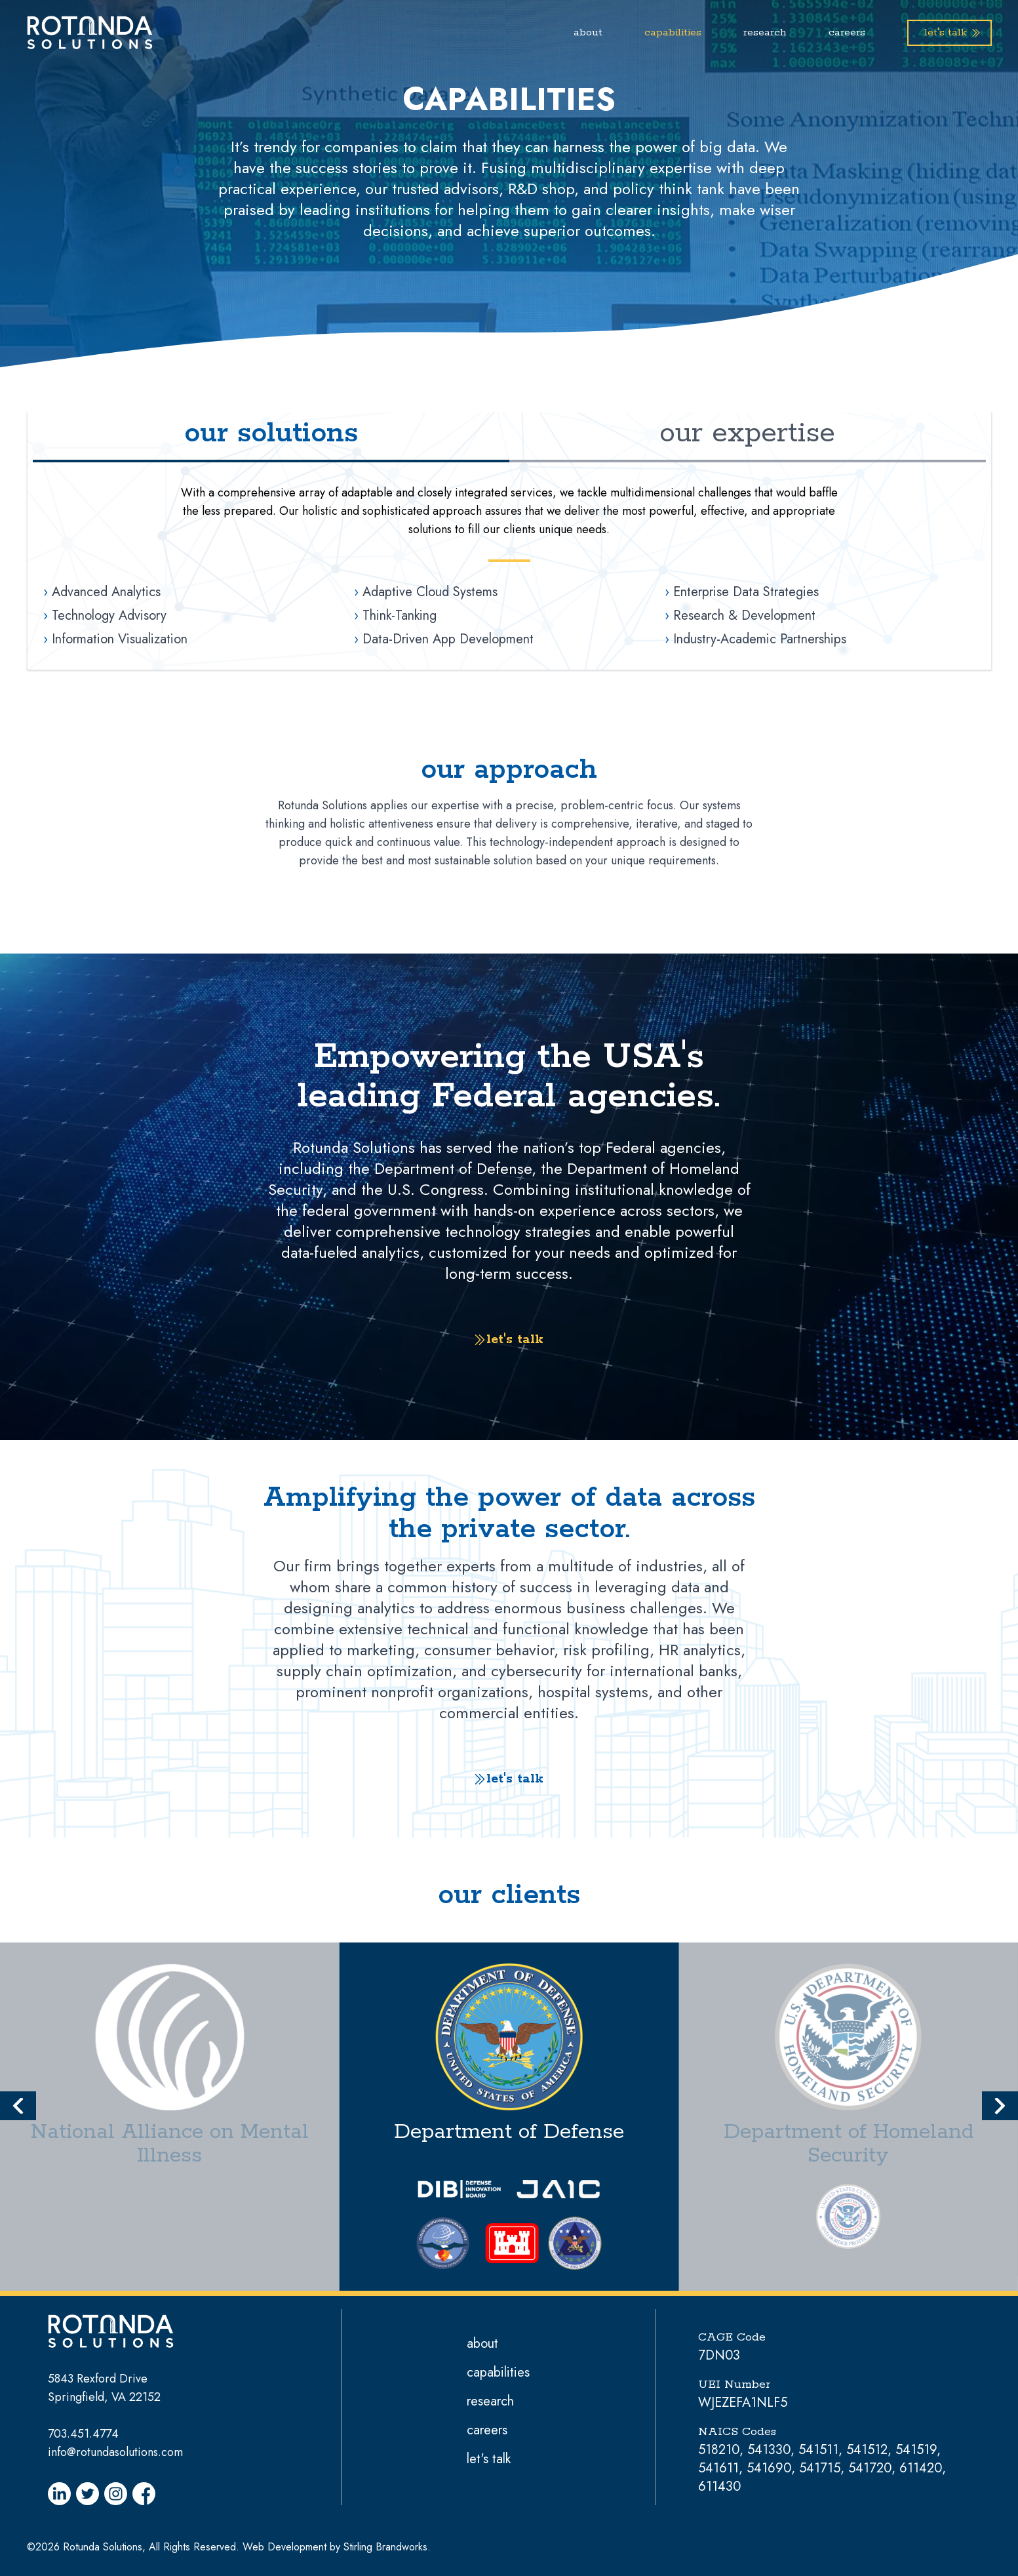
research (765, 32)
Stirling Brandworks (385, 2546)
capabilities (672, 32)
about (588, 32)
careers (847, 32)
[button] (18, 2105)
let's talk (489, 2458)
